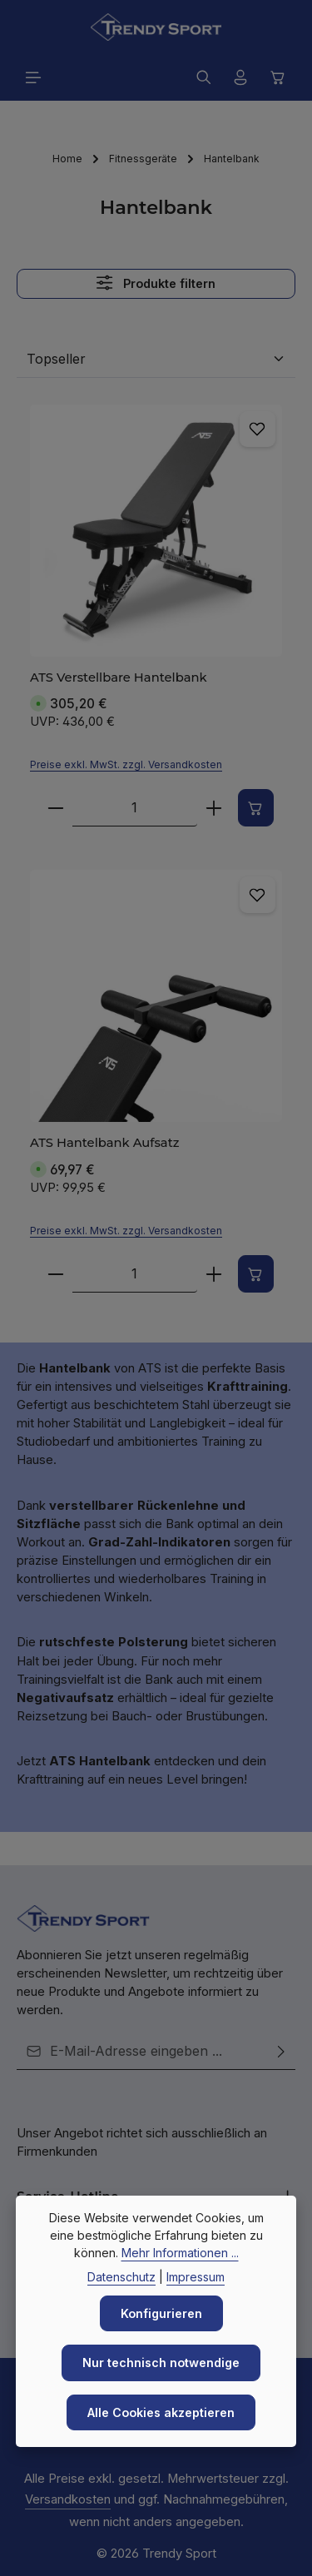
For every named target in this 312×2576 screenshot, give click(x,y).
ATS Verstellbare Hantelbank (108, 677)
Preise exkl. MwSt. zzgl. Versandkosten (126, 765)
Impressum (195, 2275)
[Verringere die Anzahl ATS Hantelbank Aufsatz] (54, 1274)
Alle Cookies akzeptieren (161, 2412)
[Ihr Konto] (240, 77)
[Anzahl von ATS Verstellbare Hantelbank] (134, 808)
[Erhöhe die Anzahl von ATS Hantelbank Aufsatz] (213, 1274)
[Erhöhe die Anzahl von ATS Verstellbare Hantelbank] (213, 808)
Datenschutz (121, 2275)
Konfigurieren (161, 2312)
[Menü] (33, 77)
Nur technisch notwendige (161, 2362)
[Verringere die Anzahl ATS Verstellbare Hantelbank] (54, 808)
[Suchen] (203, 77)
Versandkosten (68, 2500)
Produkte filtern (156, 283)
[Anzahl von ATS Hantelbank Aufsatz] (134, 1274)
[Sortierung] (156, 359)
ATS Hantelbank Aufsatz (96, 1143)
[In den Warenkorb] (255, 808)
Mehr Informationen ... (180, 2251)
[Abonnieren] (281, 2052)
